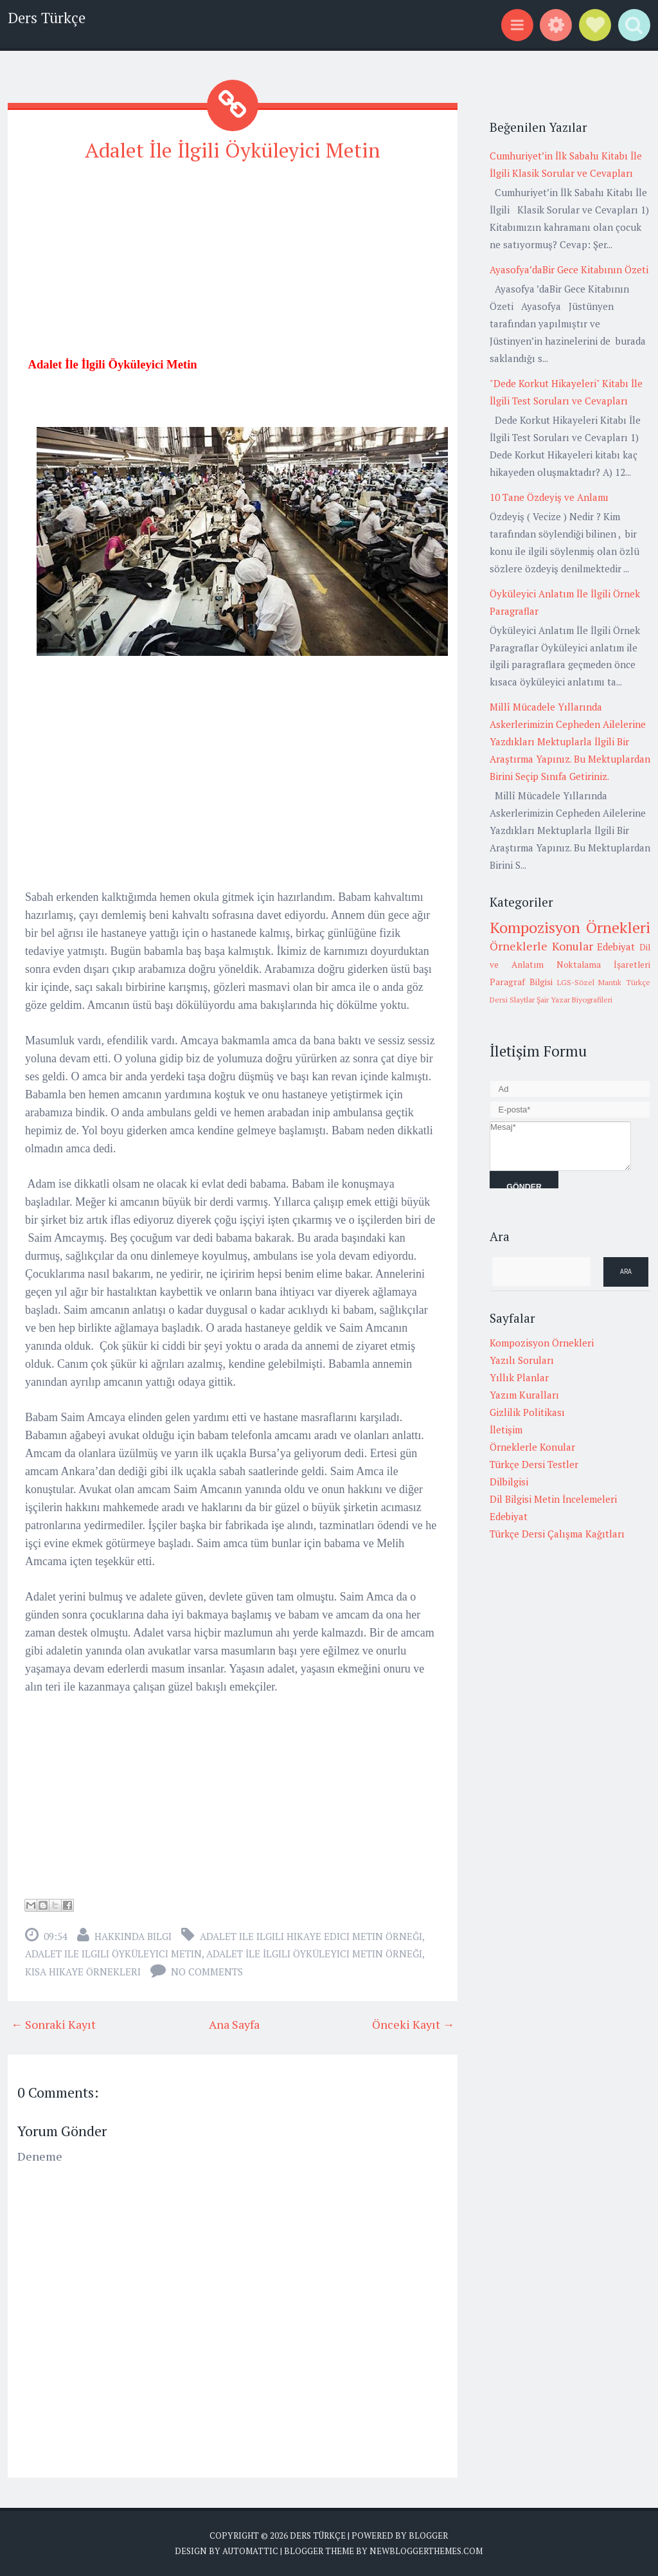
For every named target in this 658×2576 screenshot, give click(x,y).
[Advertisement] (232, 265)
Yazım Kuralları (524, 1394)
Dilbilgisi (509, 1481)
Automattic (250, 2550)
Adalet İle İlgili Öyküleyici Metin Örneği (314, 1953)
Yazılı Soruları (522, 1360)
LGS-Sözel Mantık (589, 982)
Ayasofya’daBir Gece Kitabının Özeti (569, 269)
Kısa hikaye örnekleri (83, 1971)
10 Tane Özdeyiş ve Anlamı (549, 497)
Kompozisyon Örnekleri (570, 927)
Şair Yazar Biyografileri (574, 999)
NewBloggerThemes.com (426, 2550)
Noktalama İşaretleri (603, 964)
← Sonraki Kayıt (53, 2024)
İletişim (506, 1429)
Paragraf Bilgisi (521, 982)
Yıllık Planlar (519, 1377)
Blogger (428, 2535)
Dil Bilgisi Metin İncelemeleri (553, 1498)
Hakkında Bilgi (133, 1936)
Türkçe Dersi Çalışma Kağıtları (557, 1533)
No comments (207, 1971)
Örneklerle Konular (541, 946)
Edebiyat (616, 946)
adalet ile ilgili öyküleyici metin (113, 1953)
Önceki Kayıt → (413, 2024)
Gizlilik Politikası (527, 1412)
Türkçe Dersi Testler (534, 1464)
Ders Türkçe (46, 18)
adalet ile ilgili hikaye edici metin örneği (311, 1936)
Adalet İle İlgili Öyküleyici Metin (233, 149)
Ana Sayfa (234, 2024)
